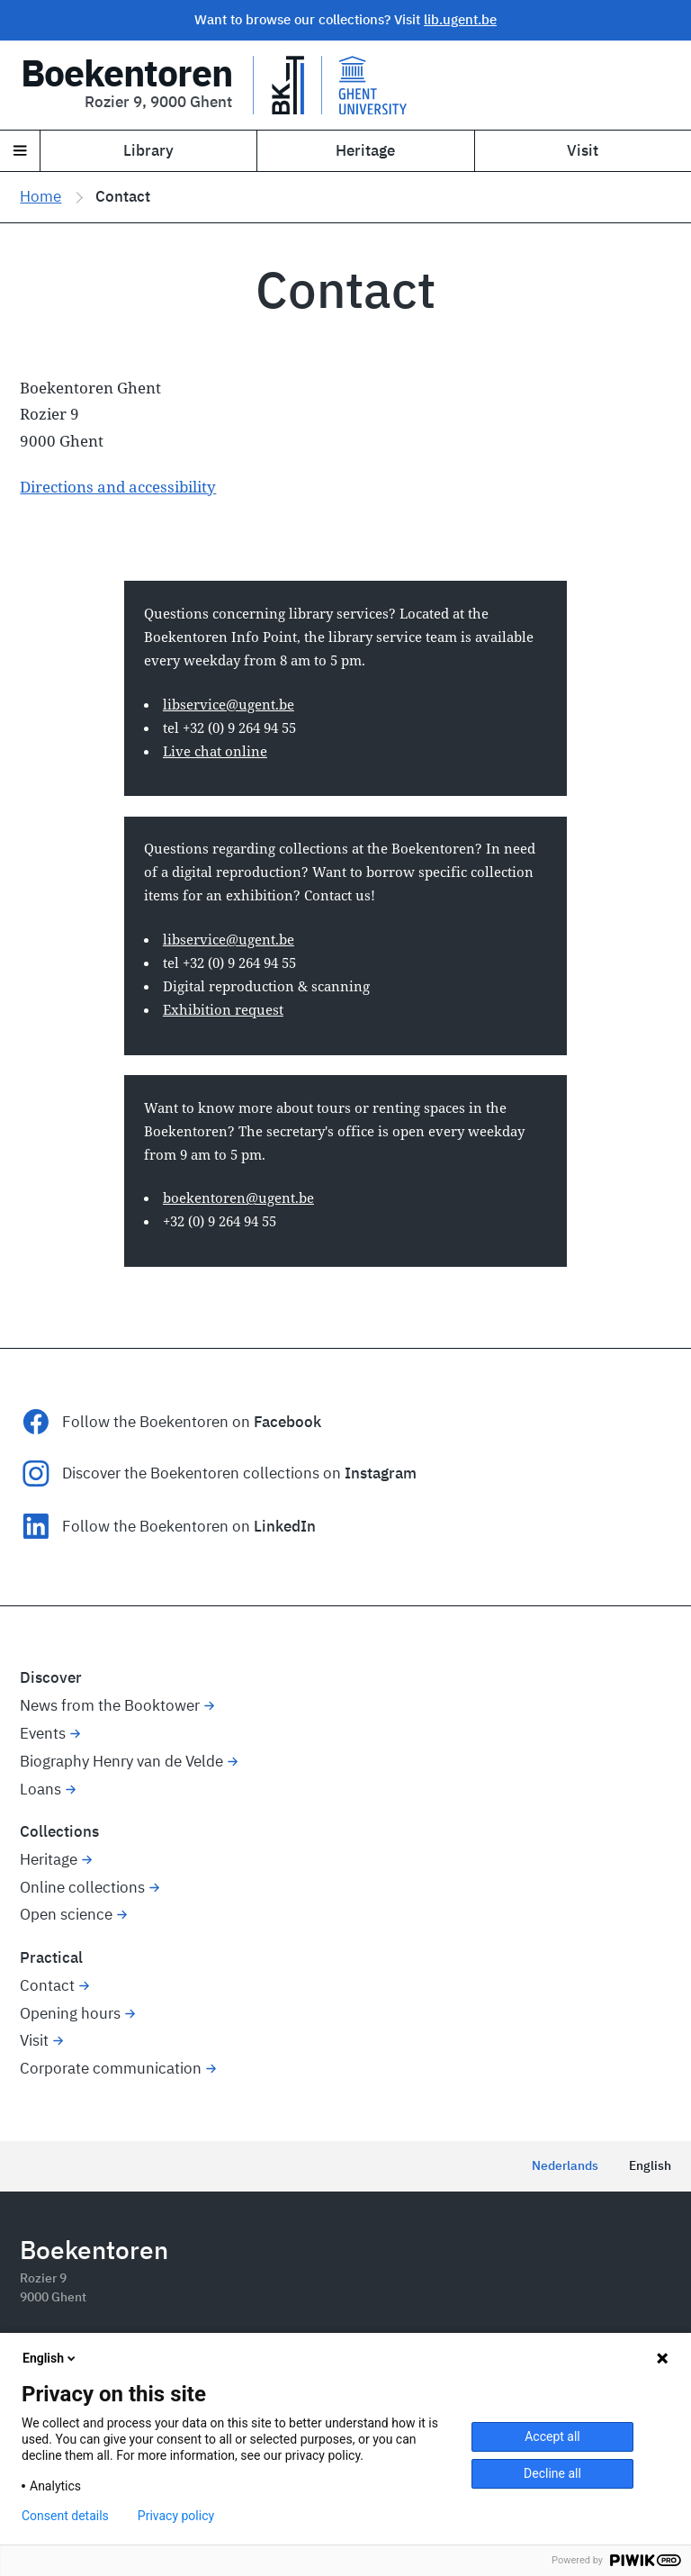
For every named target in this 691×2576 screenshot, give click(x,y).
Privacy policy (176, 2515)
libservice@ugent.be (228, 704)
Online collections (82, 1887)
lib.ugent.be (460, 19)
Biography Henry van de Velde (121, 1761)
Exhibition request (223, 1009)
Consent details (65, 2515)
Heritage (365, 150)
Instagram (381, 1473)
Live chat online (215, 751)
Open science (66, 1914)
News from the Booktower (110, 1705)
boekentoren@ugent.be (238, 1198)
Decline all (552, 2473)
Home (40, 196)
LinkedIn (285, 1526)
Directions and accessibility (118, 486)
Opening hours (70, 2013)
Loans (40, 1789)
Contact (47, 1985)
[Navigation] (20, 151)
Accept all (552, 2436)
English (650, 2165)
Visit (34, 2040)
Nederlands (565, 2165)
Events (43, 1733)
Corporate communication (111, 2068)
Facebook (287, 1422)
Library (148, 150)
